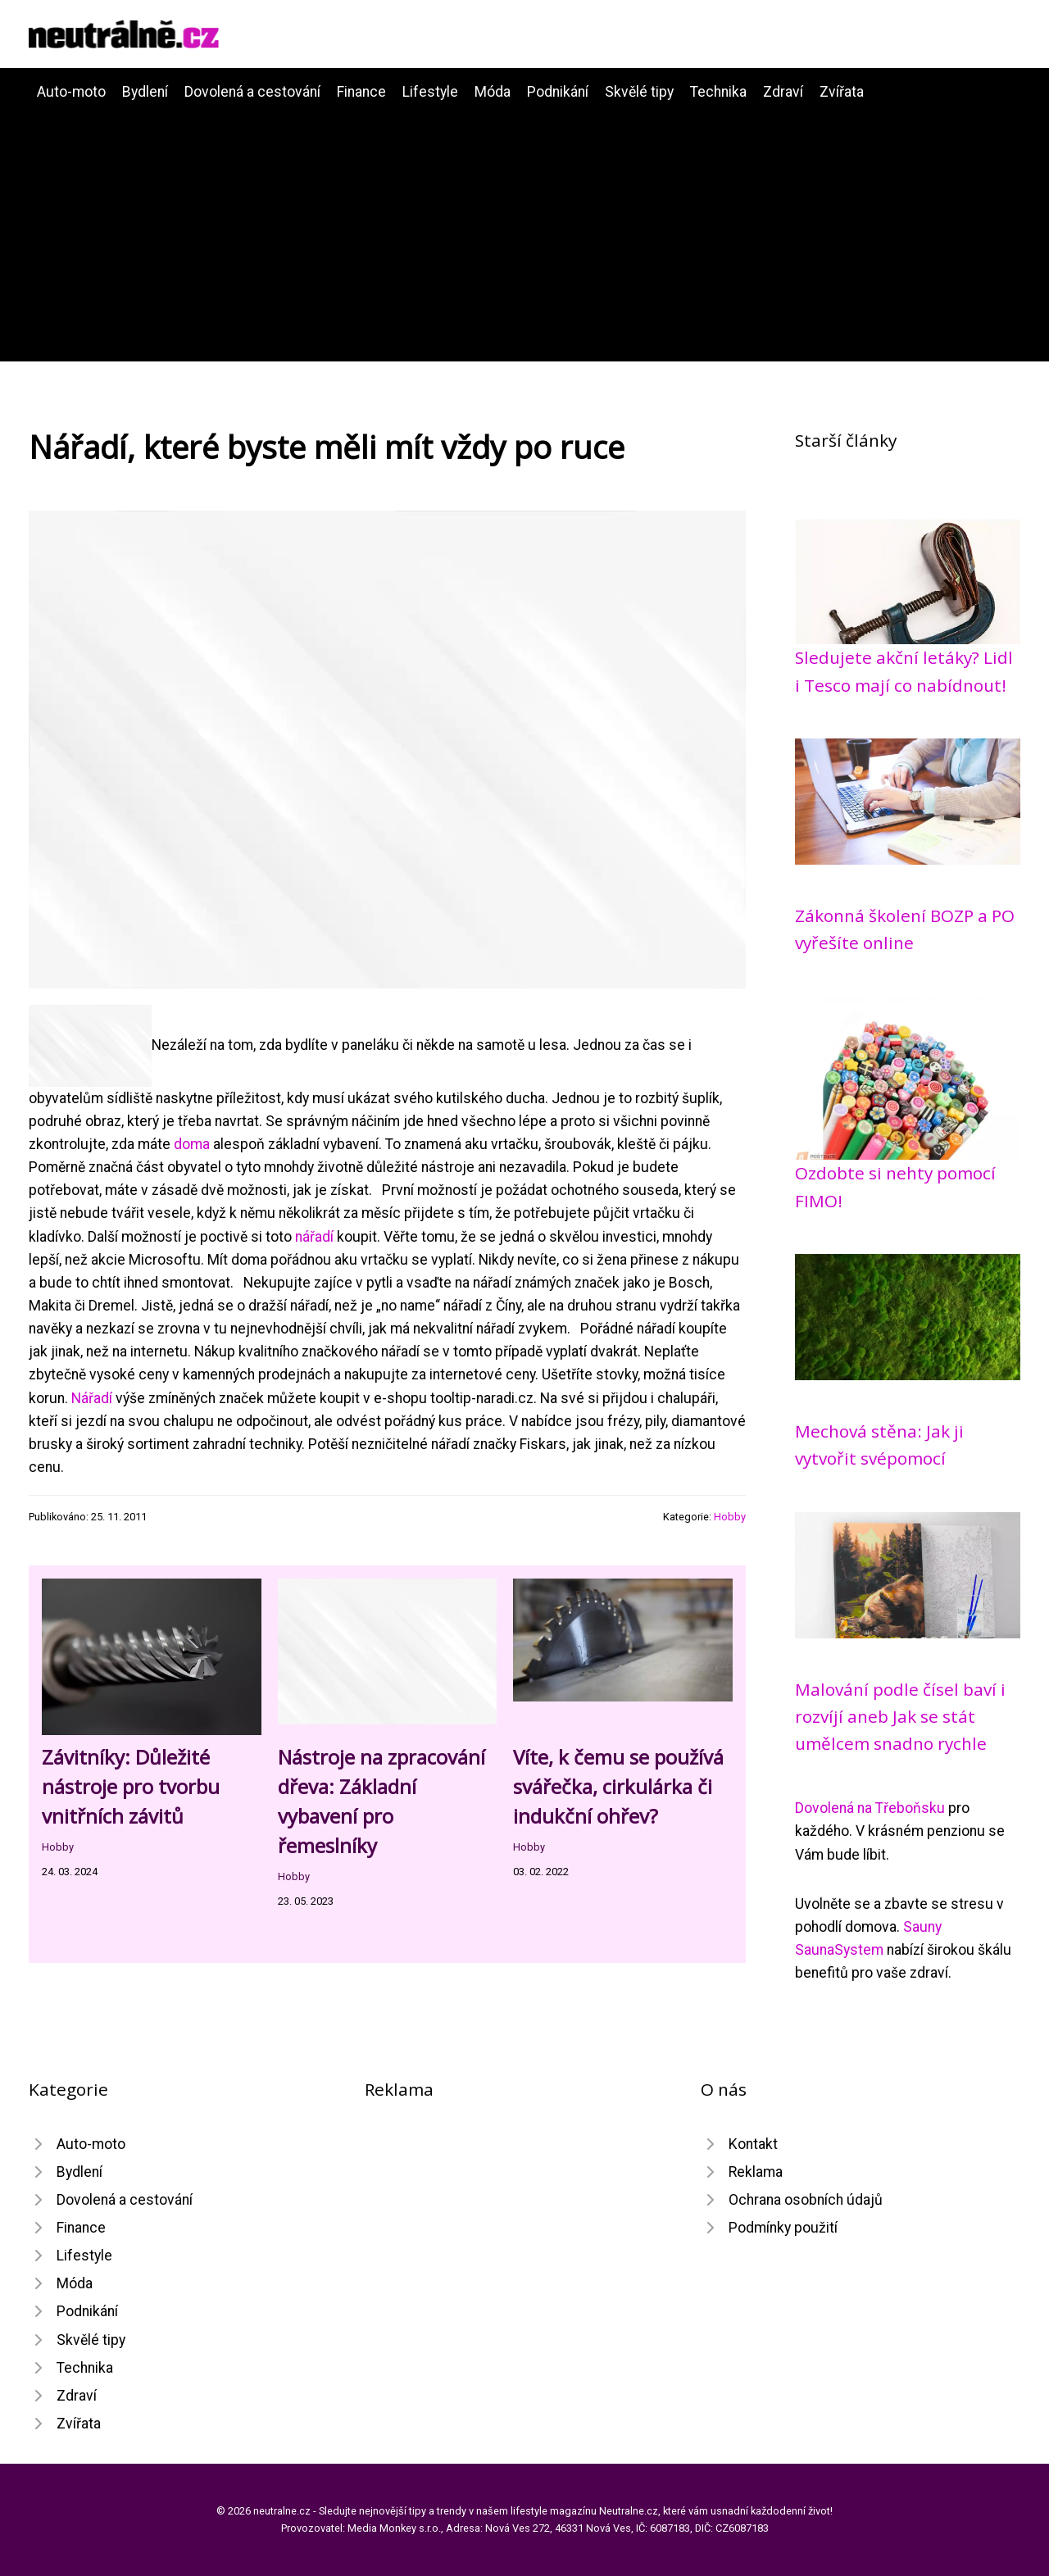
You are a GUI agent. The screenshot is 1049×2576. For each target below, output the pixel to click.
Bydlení (145, 92)
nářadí (314, 1237)
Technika (718, 92)
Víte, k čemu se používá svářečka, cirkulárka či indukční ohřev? (618, 1786)
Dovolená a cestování (252, 92)
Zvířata (842, 92)
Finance (361, 92)
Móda (493, 92)
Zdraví (783, 92)
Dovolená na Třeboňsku (870, 1808)
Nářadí (91, 1398)
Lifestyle (430, 92)
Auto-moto (71, 92)
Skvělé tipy (639, 92)
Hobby (730, 1517)
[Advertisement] (524, 226)
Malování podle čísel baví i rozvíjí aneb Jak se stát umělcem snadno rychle (900, 1717)
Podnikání (557, 92)
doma (192, 1144)
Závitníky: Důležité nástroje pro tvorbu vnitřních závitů (131, 1786)
